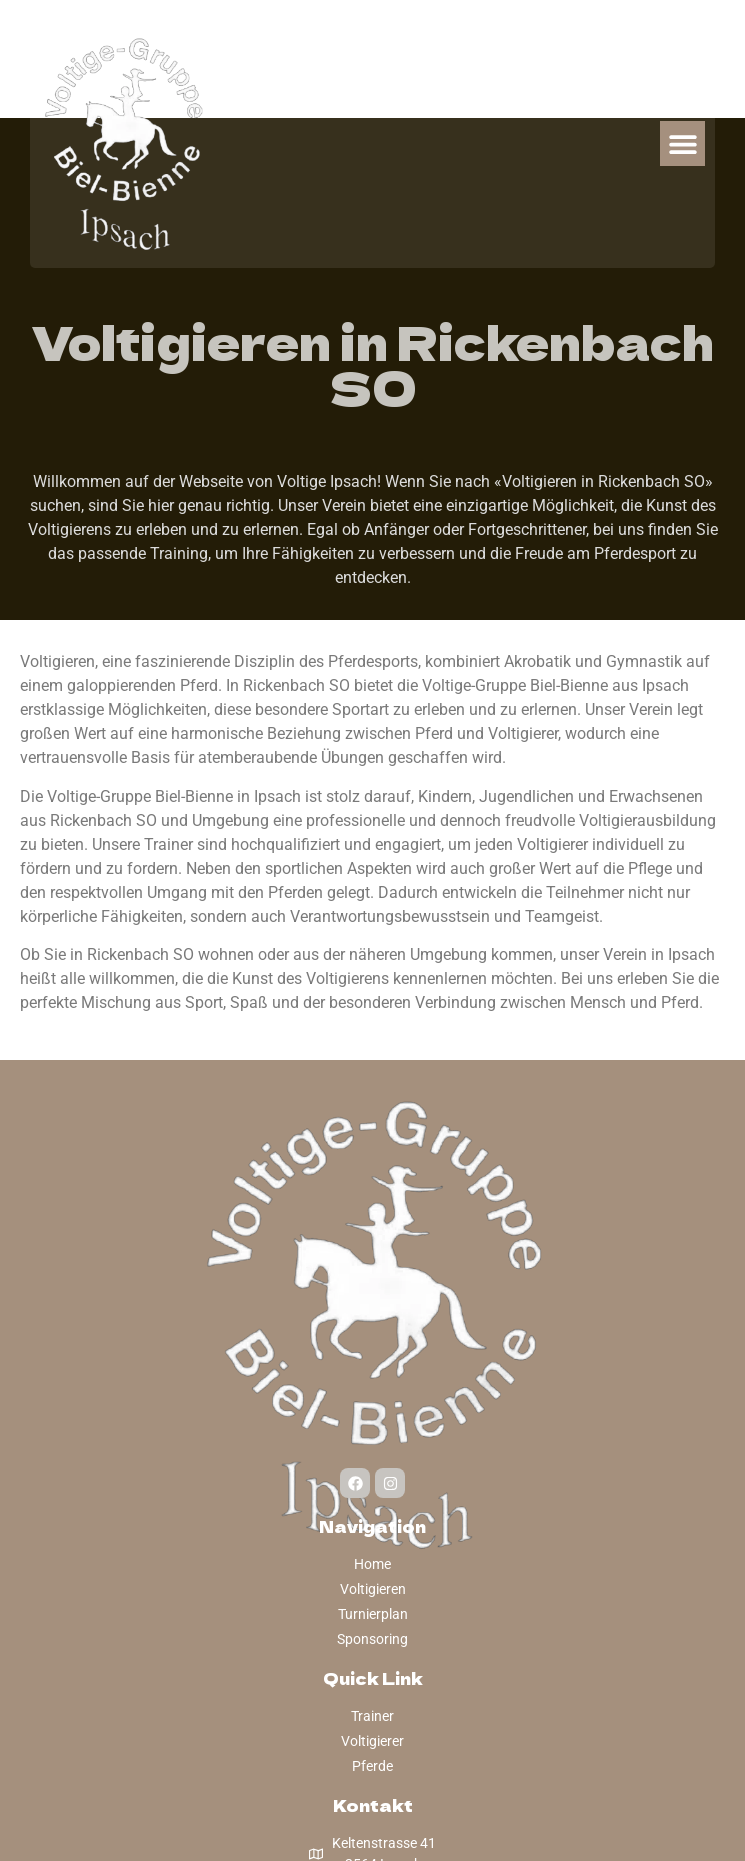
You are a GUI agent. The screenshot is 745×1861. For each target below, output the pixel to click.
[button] (682, 143)
